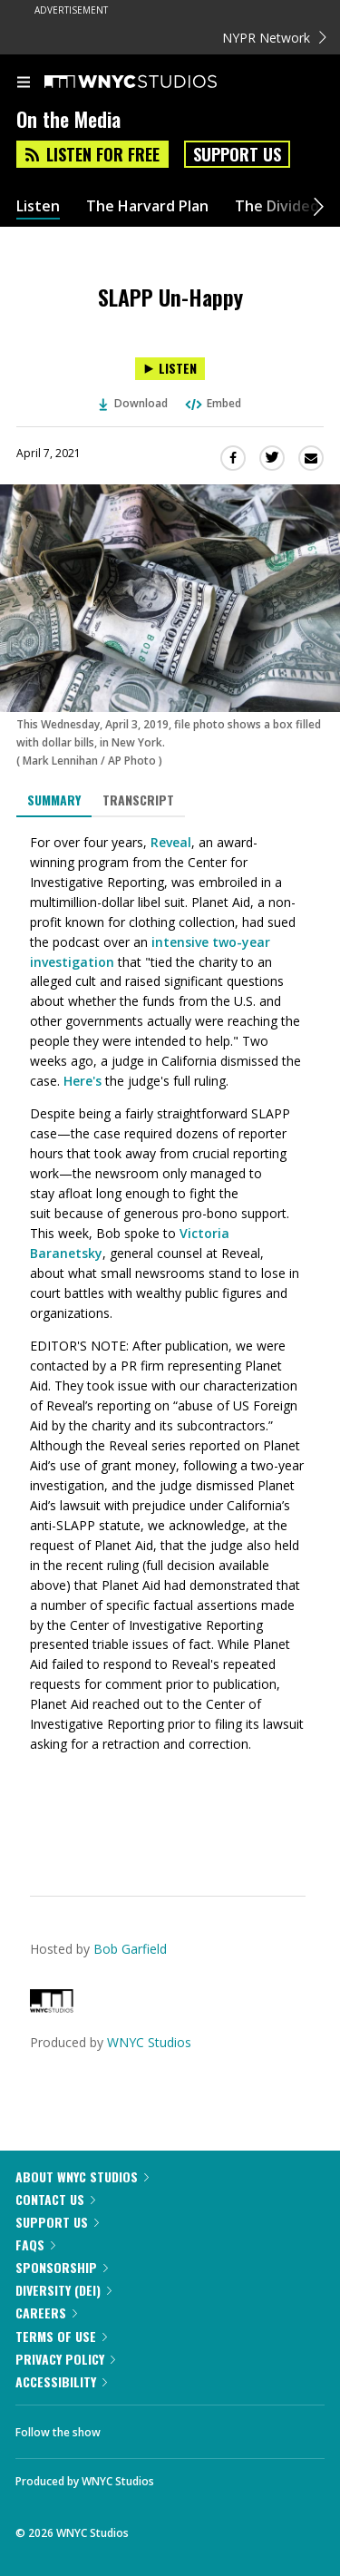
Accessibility (61, 2381)
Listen (38, 206)
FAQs (35, 2244)
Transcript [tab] (138, 799)
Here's (82, 1080)
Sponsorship (61, 2267)
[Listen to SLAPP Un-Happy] (170, 368)
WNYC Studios (149, 2042)
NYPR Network (274, 37)
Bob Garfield (130, 1948)
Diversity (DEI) (63, 2289)
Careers (46, 2312)
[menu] (23, 83)
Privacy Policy (65, 2358)
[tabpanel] (170, 1343)
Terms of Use (61, 2336)
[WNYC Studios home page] (153, 82)
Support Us (237, 154)
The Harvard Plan (147, 206)
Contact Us (55, 2199)
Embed (212, 403)
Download (133, 403)
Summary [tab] (54, 799)
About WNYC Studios (82, 2176)
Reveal (171, 842)
